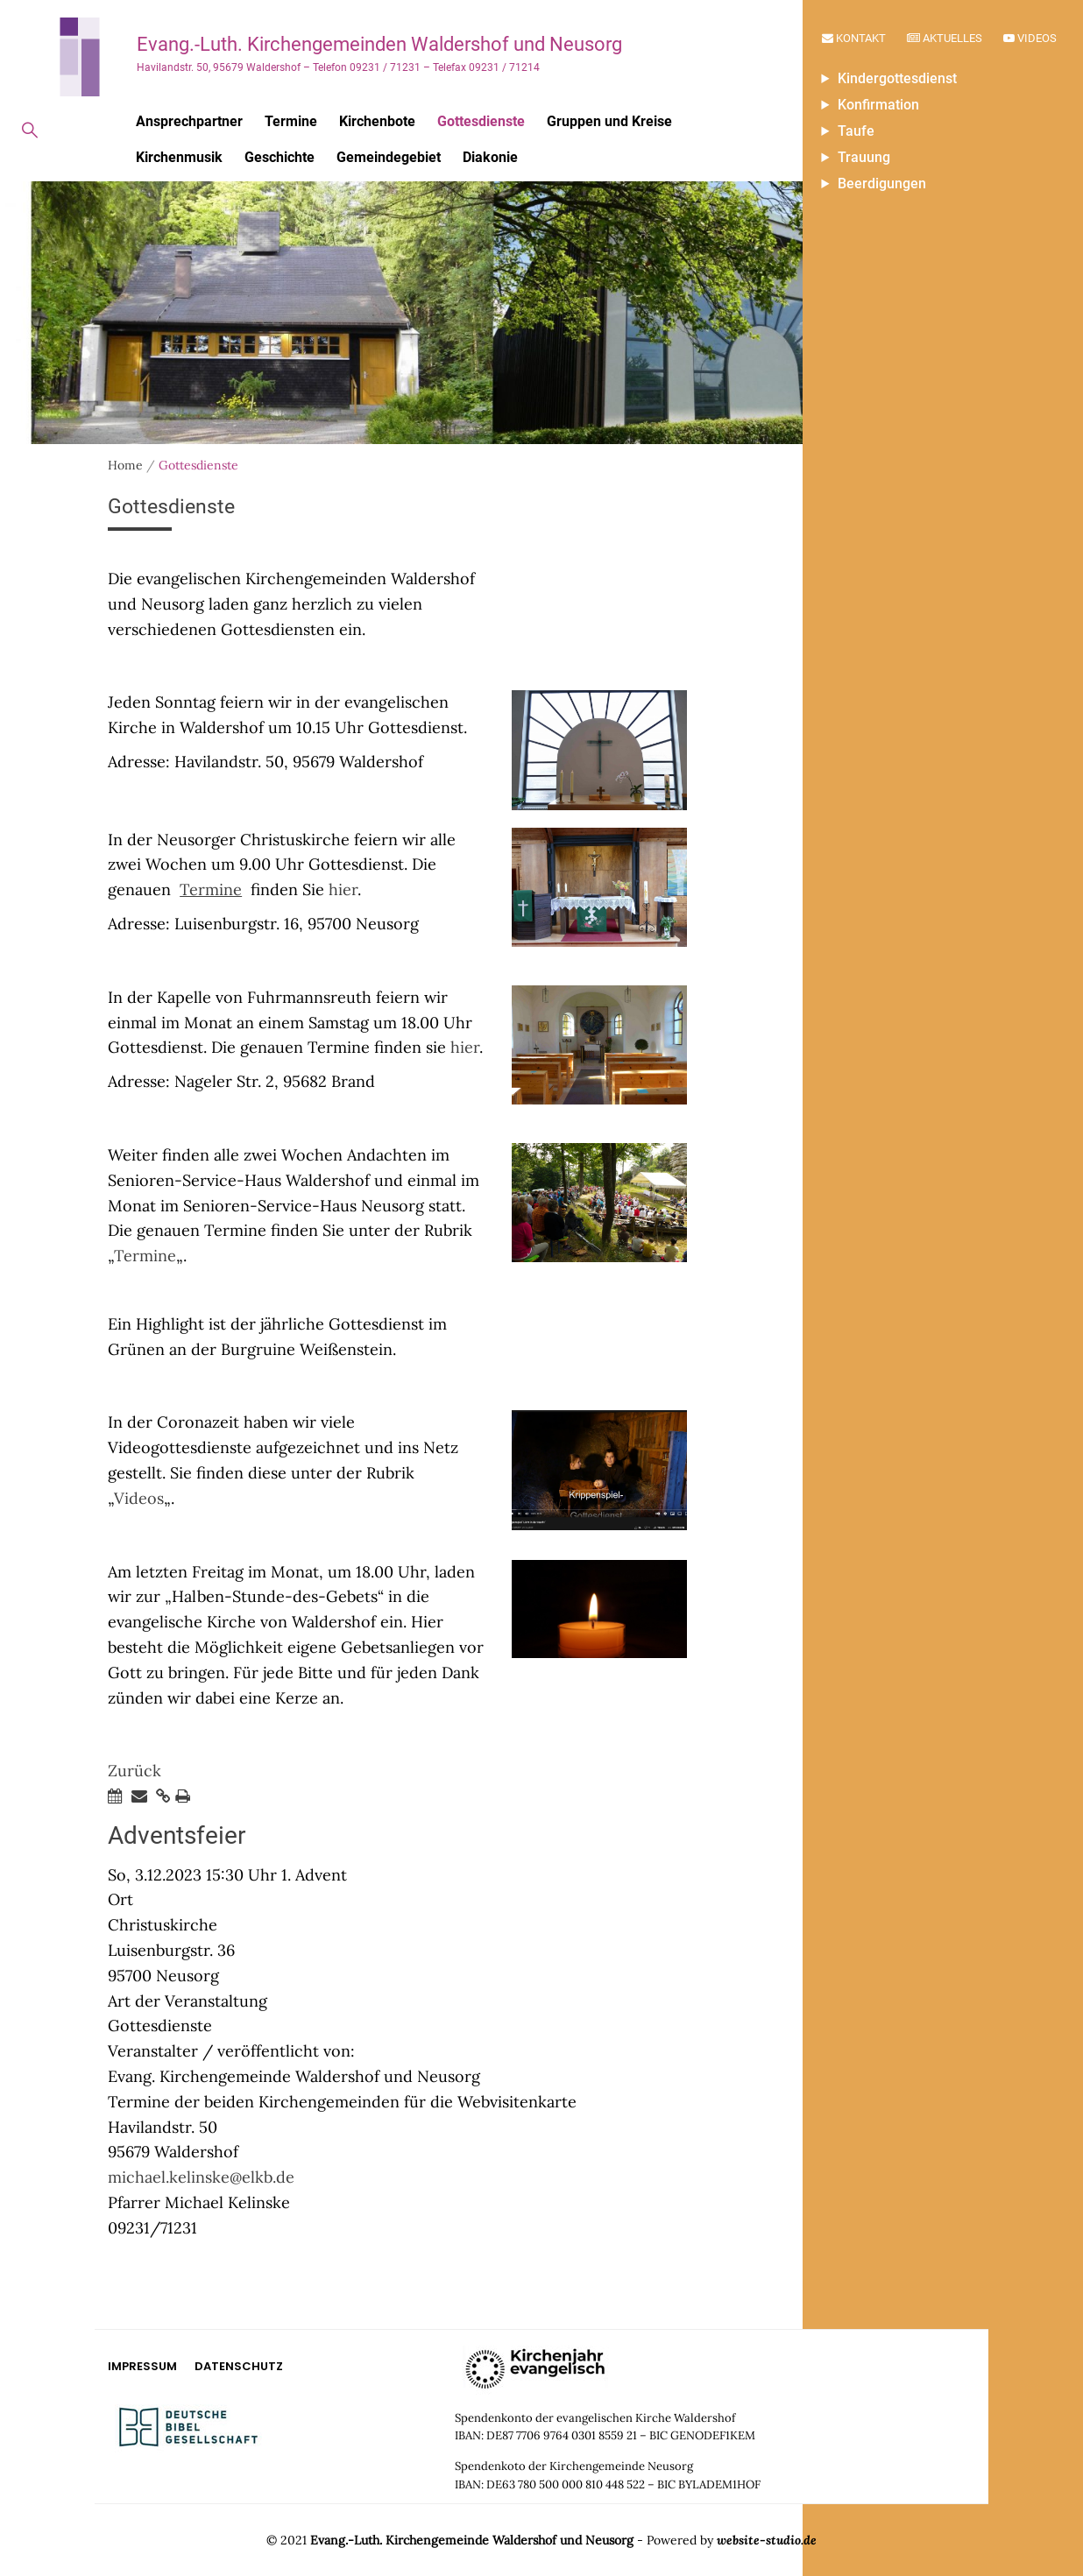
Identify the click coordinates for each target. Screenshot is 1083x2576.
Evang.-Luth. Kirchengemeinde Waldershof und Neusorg (472, 2540)
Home (125, 465)
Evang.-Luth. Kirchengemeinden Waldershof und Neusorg (379, 44)
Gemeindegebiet (388, 157)
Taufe (856, 131)
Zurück (134, 1771)
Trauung (864, 157)
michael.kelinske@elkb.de (201, 2177)
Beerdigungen (882, 183)
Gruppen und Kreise (609, 121)
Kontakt (854, 38)
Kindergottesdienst (897, 78)
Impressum (142, 2366)
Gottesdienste (481, 121)
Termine (291, 121)
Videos (1030, 38)
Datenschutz (239, 2366)
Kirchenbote (377, 121)
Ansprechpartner (189, 121)
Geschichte (279, 157)
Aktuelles (944, 38)
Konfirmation (878, 104)
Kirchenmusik (179, 157)
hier (343, 889)
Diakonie (490, 157)
